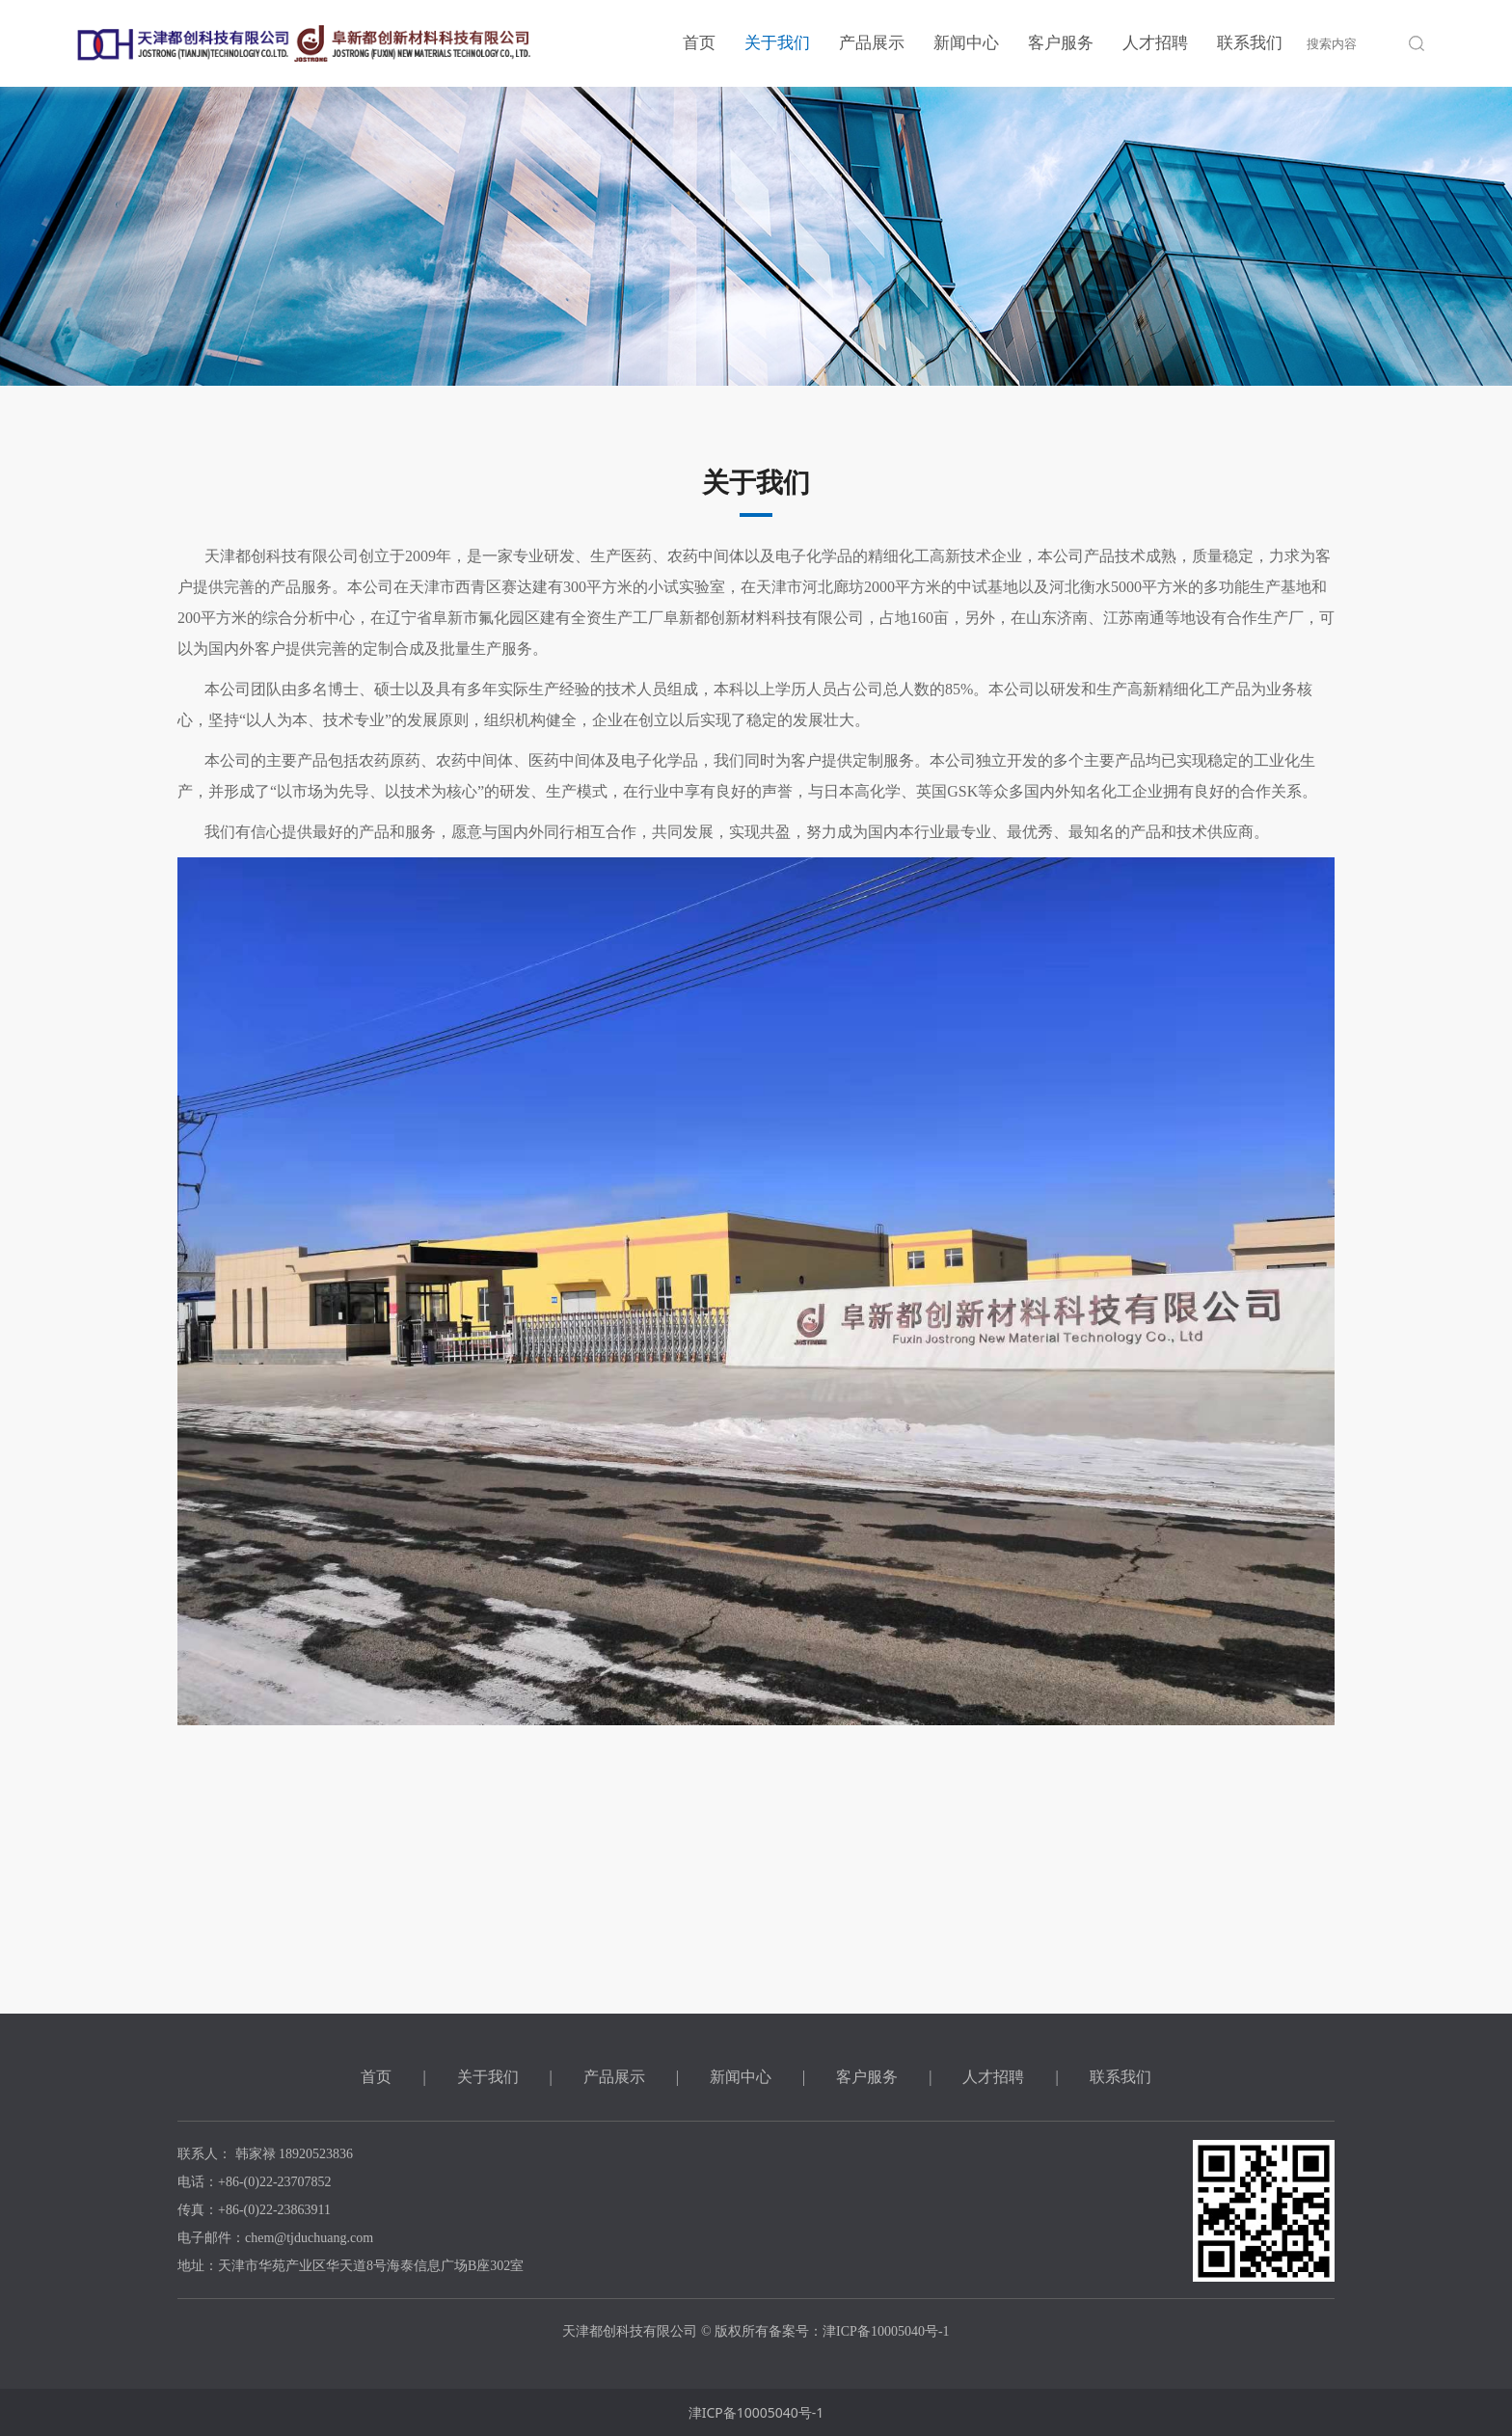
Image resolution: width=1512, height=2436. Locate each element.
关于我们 (777, 43)
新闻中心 (966, 43)
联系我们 (1249, 43)
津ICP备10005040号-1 (756, 2412)
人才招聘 (1155, 43)
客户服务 (1061, 43)
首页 (699, 43)
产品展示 (871, 43)
